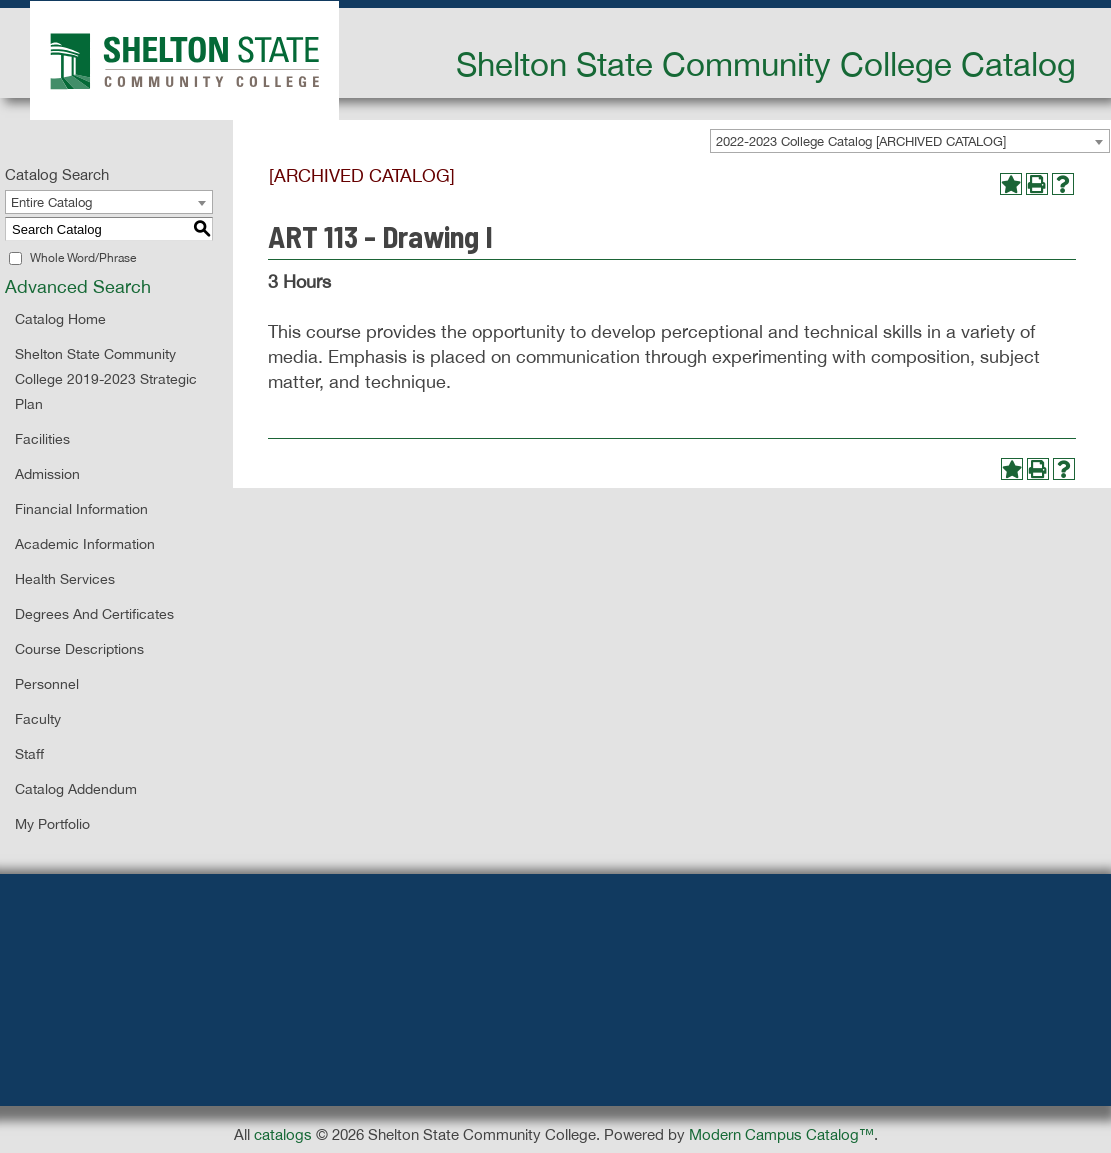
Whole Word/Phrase (83, 258)
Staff (29, 754)
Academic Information (85, 544)
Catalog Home (60, 319)
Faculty (38, 719)
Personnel (47, 684)
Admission (47, 474)
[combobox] (910, 141)
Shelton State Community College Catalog (766, 64)
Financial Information (81, 509)
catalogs (283, 1134)
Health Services (65, 579)
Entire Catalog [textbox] (51, 202)
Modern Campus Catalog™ (781, 1134)
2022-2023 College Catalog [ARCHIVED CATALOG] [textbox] (861, 141)
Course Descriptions (79, 649)
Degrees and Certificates (94, 614)
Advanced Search (78, 286)
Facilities (42, 439)
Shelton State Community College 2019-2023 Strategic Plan (106, 379)
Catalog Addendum (76, 789)
